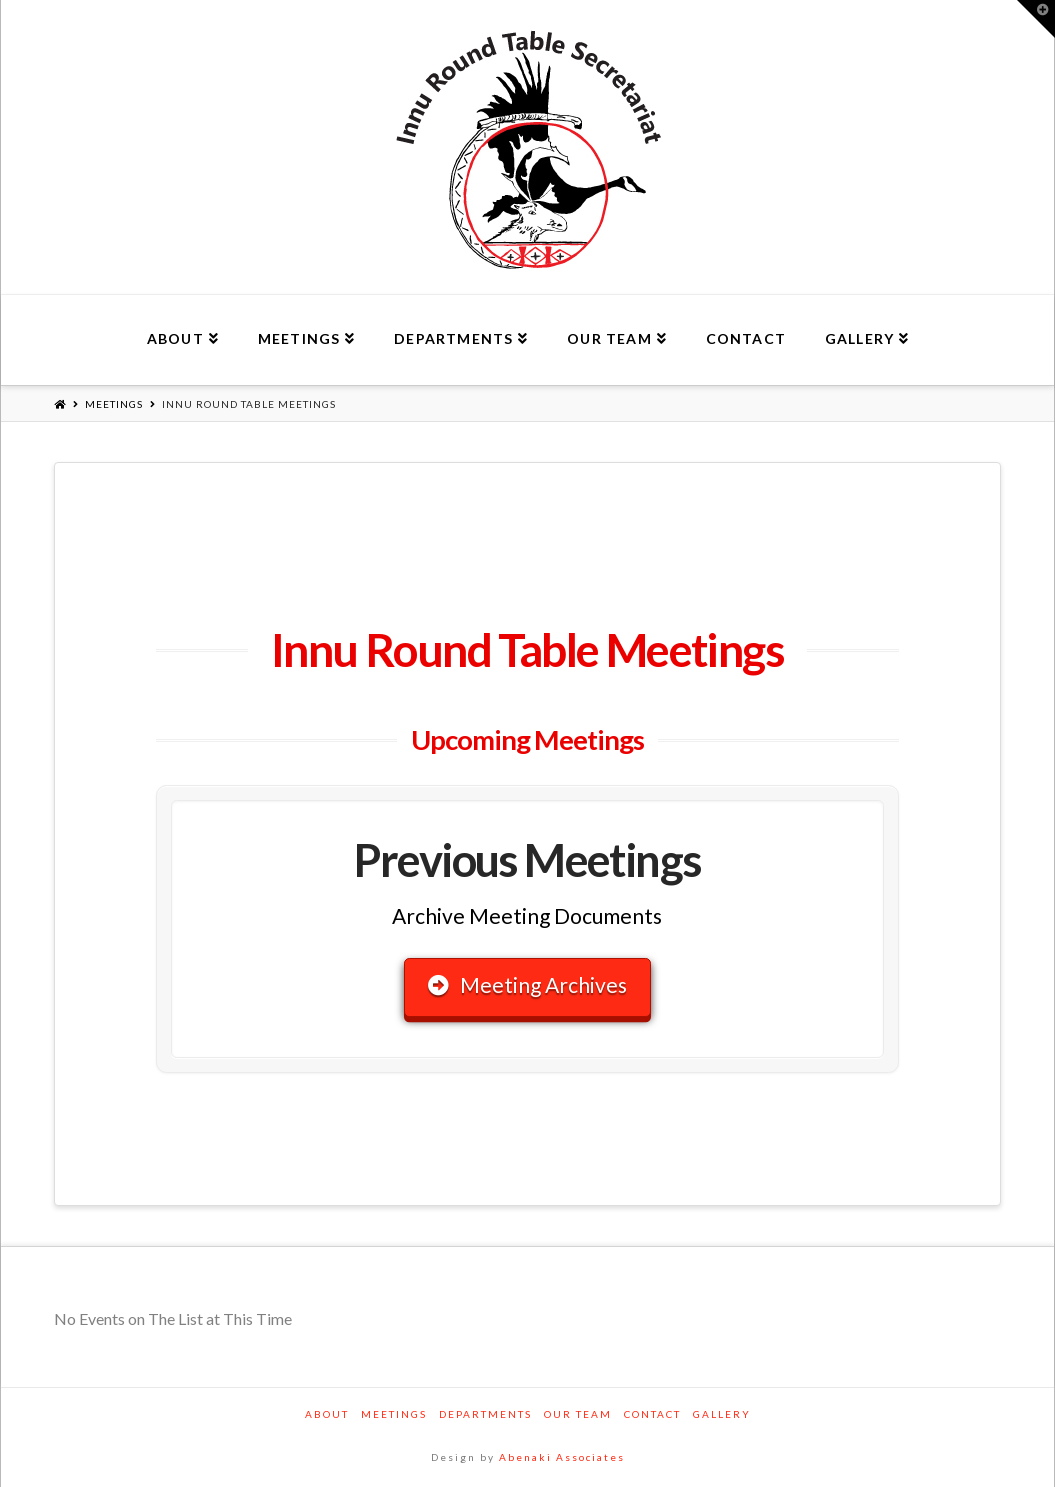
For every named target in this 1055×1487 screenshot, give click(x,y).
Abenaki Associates (562, 1457)
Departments (485, 1414)
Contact (652, 1414)
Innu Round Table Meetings (249, 404)
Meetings (114, 404)
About (327, 1414)
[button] (1036, 19)
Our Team (578, 1414)
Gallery (722, 1414)
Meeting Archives (527, 984)
